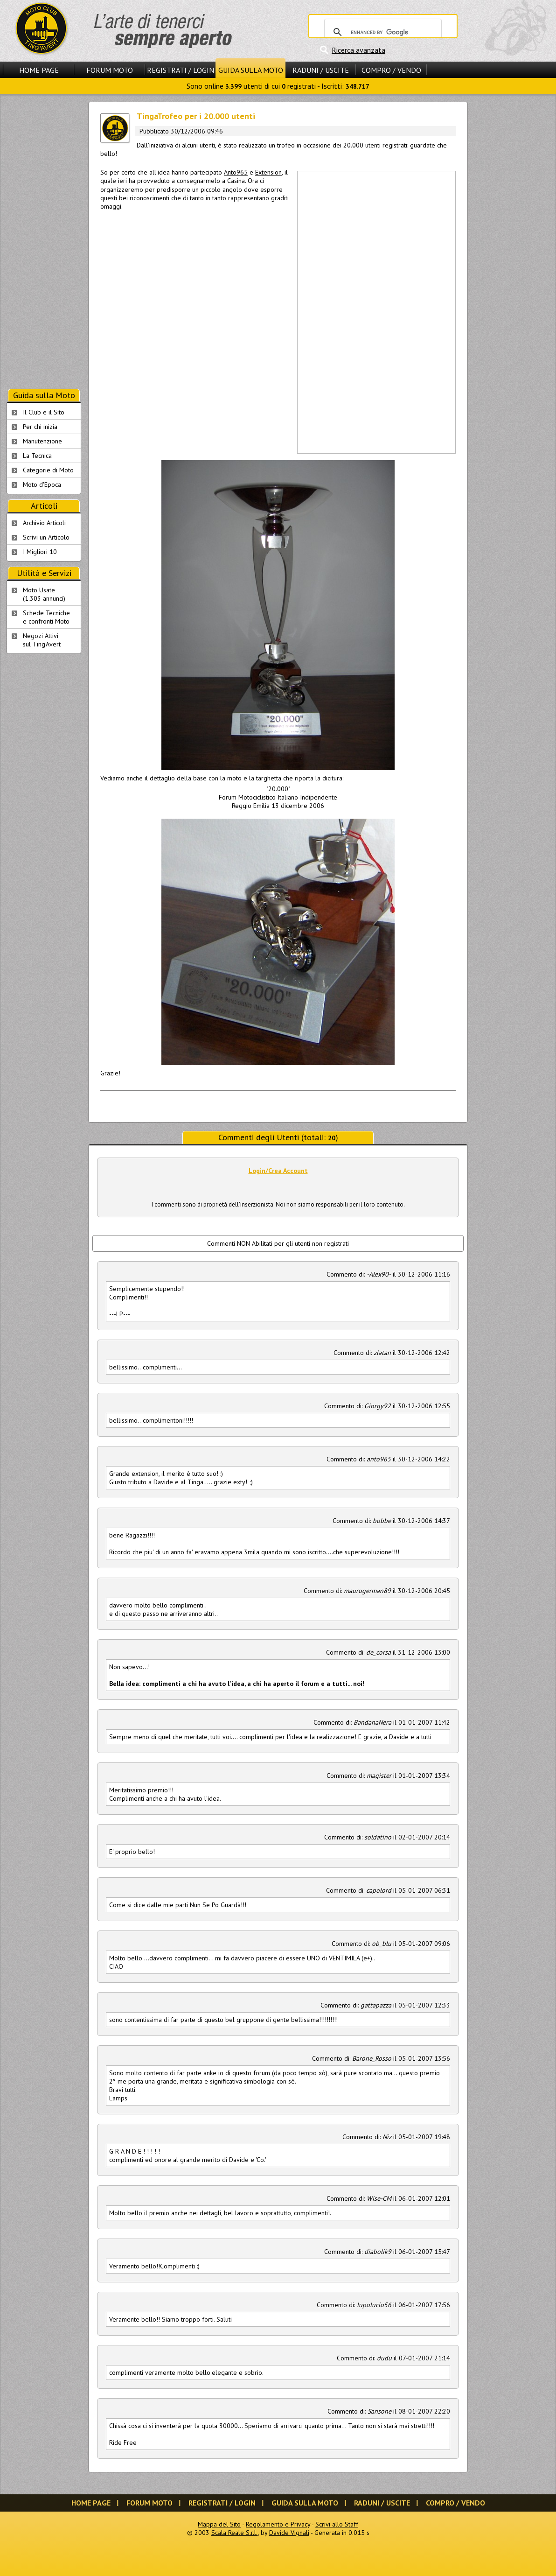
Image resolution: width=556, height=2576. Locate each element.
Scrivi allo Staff (336, 2524)
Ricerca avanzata (358, 50)
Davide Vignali (289, 2532)
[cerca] (381, 32)
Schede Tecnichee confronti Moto (46, 617)
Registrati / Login (180, 70)
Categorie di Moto (48, 470)
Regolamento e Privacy (278, 2524)
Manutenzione (42, 441)
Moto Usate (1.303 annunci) (44, 594)
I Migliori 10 (40, 551)
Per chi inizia (40, 426)
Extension (268, 172)
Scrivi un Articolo (46, 537)
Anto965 (236, 172)
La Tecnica (37, 455)
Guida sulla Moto (250, 70)
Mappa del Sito (219, 2524)
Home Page (39, 70)
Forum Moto (109, 70)
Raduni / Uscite (320, 70)
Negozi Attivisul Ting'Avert (42, 640)
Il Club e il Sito (43, 412)
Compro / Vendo (391, 70)
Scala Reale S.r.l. (234, 2532)
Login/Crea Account (278, 1170)
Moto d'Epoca (42, 484)
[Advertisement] (328, 311)
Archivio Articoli (44, 523)
